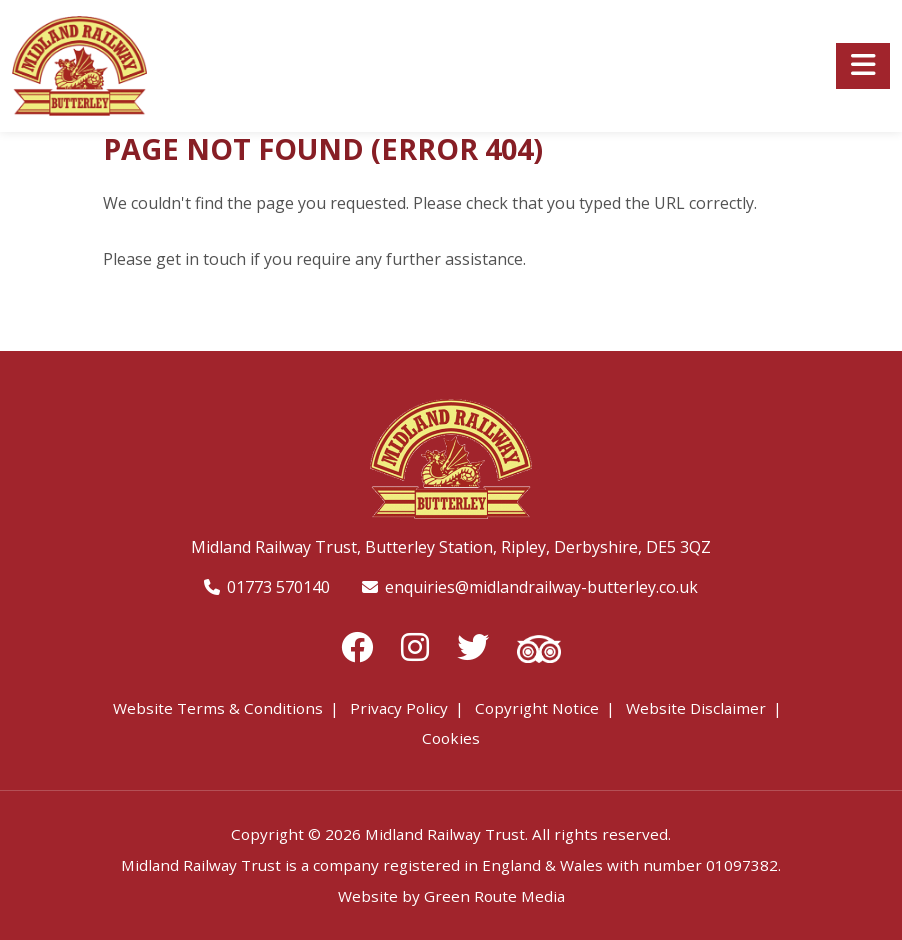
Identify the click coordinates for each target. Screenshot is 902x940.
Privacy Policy (399, 708)
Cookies (451, 738)
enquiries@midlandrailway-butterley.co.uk (541, 587)
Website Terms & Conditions (218, 708)
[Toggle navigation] (863, 66)
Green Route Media (494, 896)
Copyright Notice (537, 708)
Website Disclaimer (696, 708)
